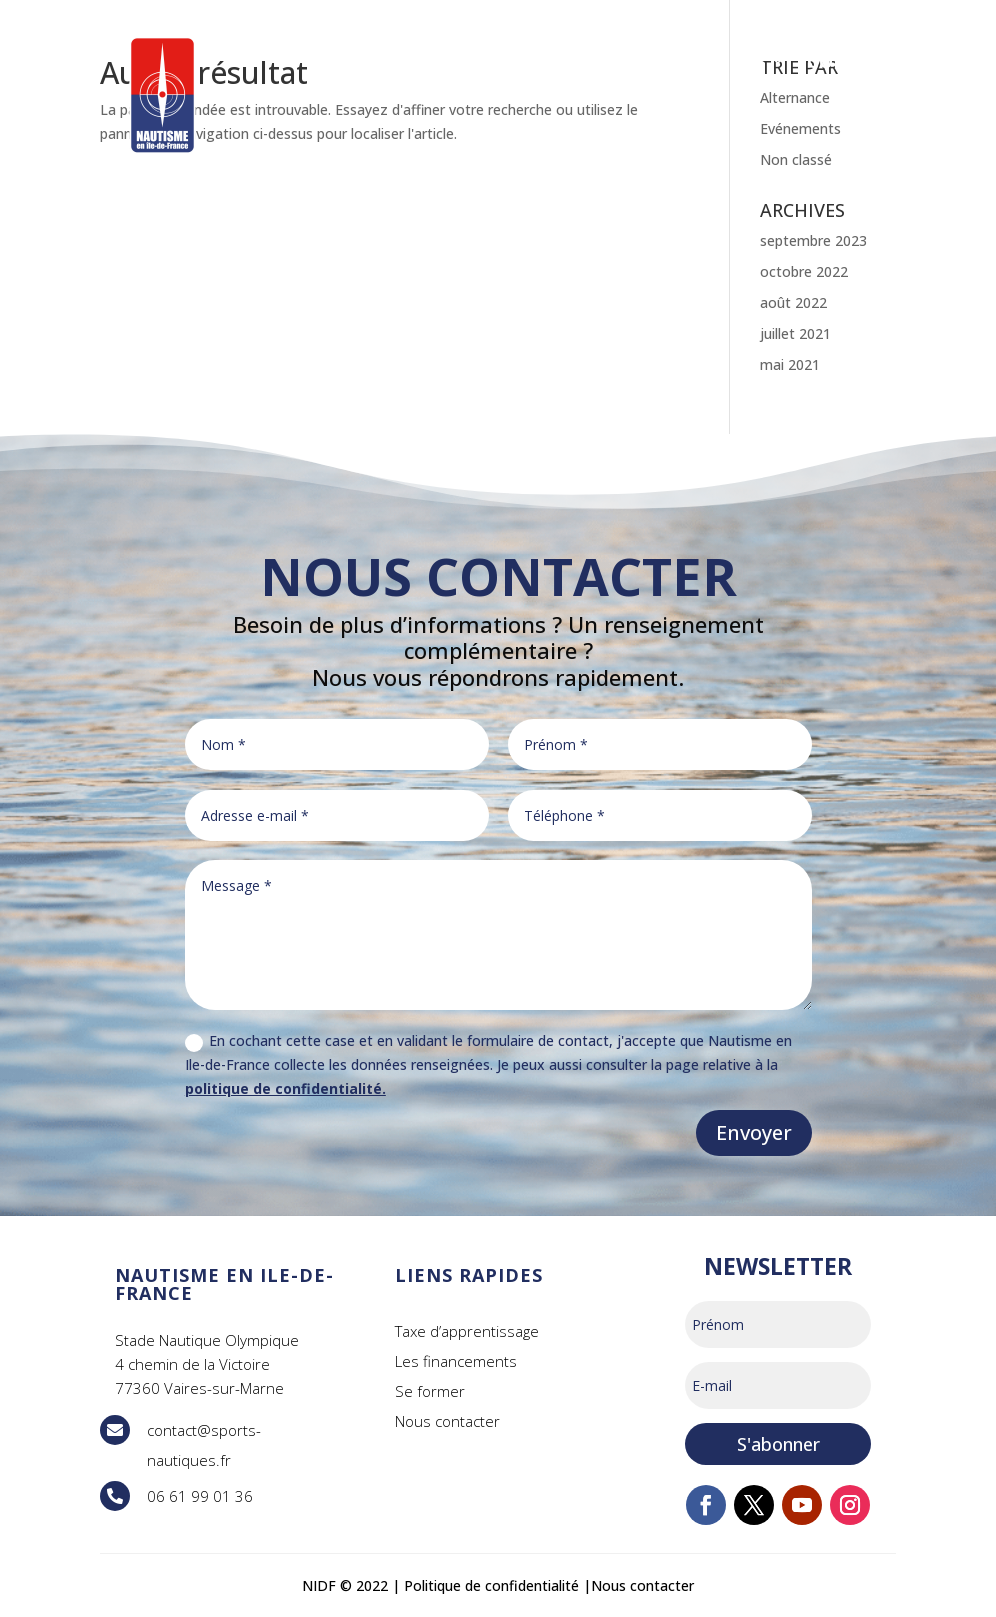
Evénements (800, 128)
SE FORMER (382, 61)
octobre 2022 (804, 271)
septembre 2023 (813, 240)
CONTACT (851, 61)
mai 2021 (790, 364)
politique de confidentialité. (285, 1088)
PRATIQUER (527, 61)
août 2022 (793, 302)
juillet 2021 (795, 333)
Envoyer (754, 1132)
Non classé (796, 159)
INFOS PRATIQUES (683, 61)
